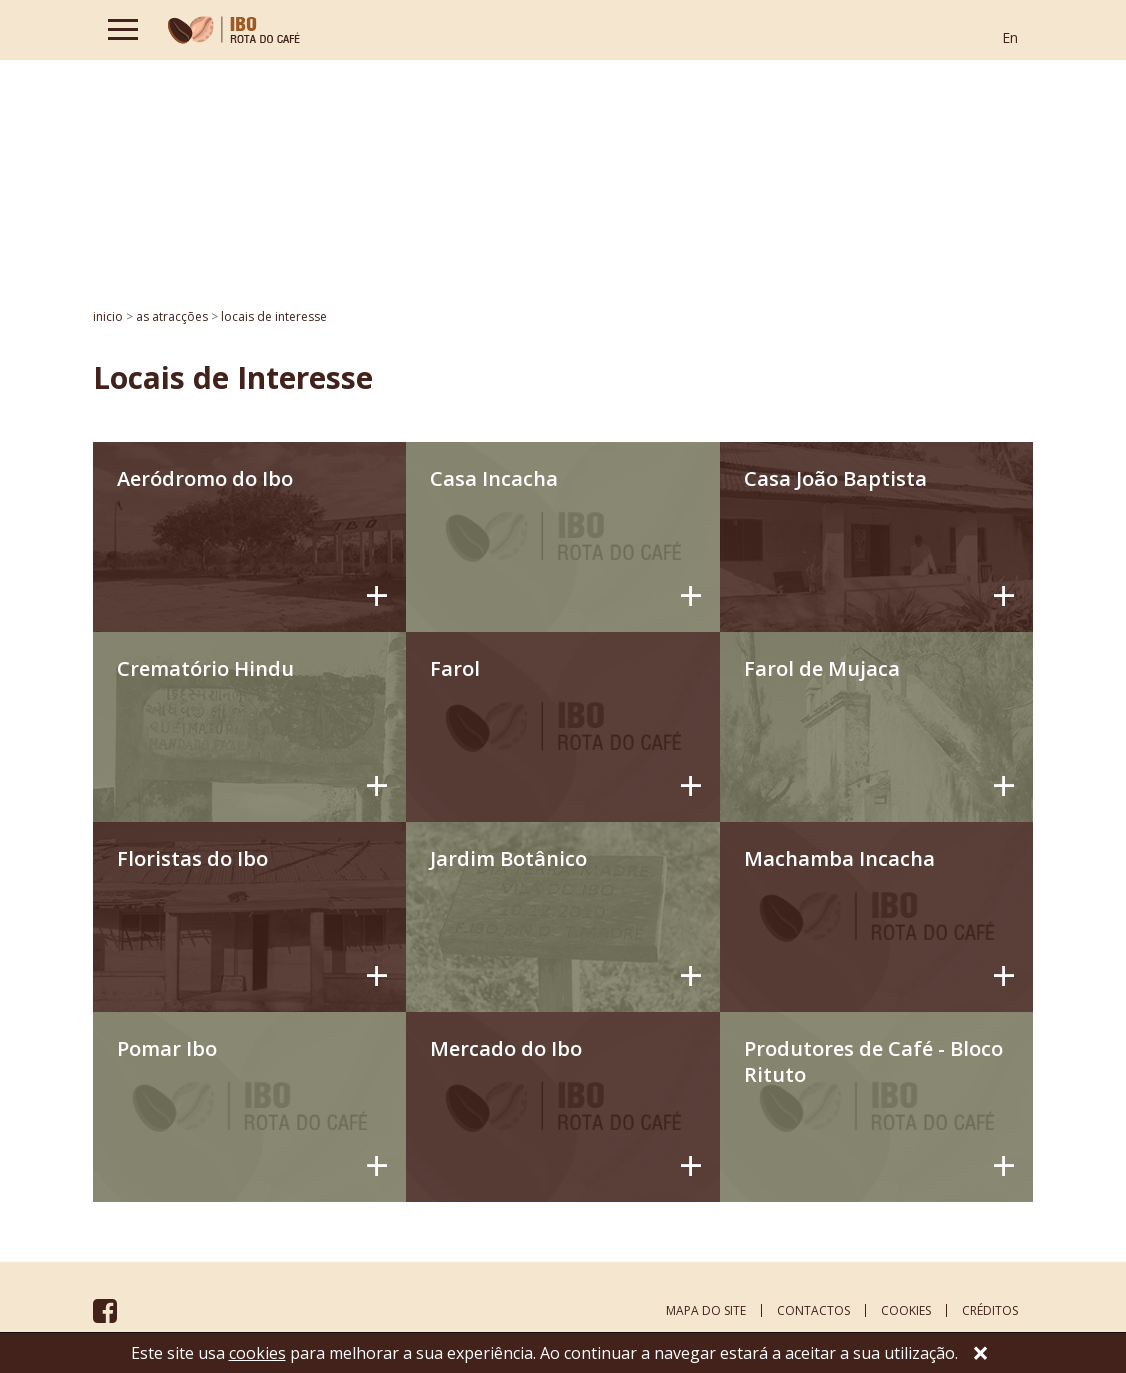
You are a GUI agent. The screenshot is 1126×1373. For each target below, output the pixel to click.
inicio (108, 316)
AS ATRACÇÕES (172, 316)
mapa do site (706, 1310)
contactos (813, 1310)
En (1010, 37)
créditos (990, 1310)
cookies (906, 1310)
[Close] (981, 1355)
